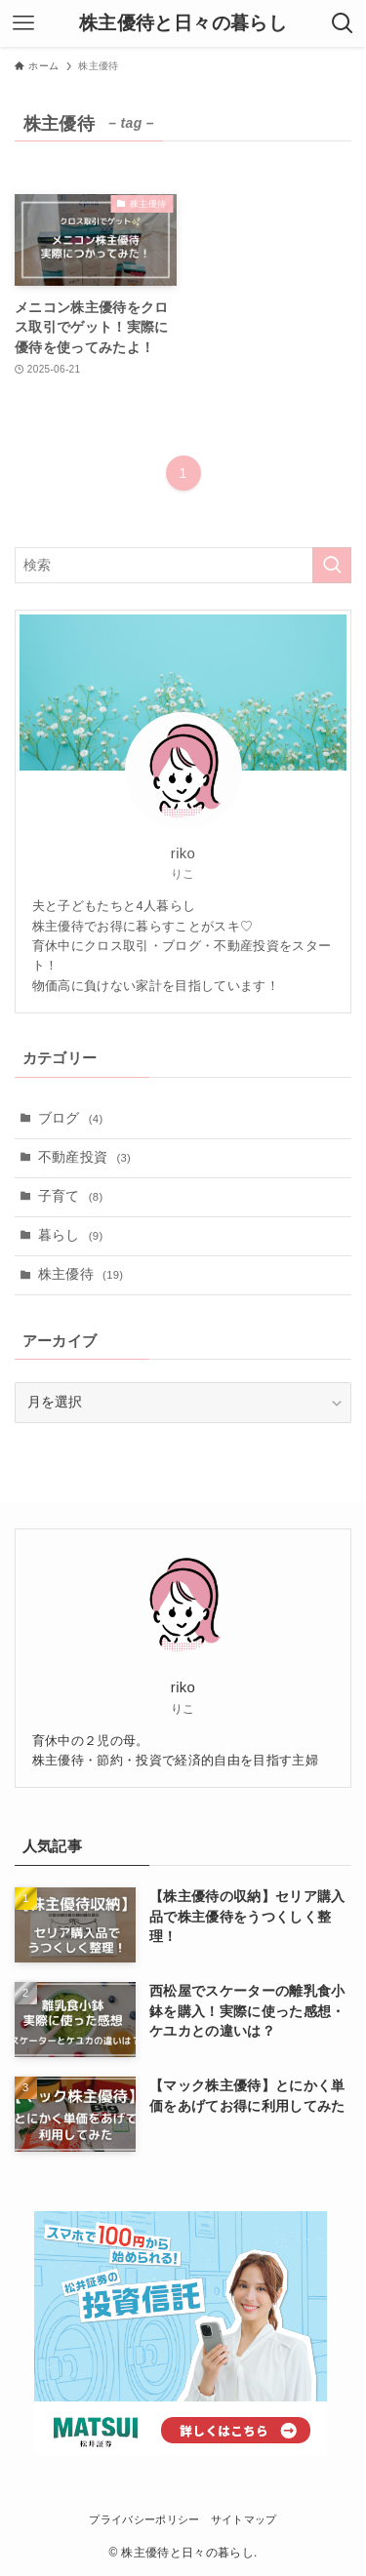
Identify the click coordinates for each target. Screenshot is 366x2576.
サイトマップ (244, 2519)
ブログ (70, 1118)
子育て (70, 1196)
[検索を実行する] (331, 565)
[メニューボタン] (23, 23)
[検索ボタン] (342, 23)
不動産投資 (85, 1157)
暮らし (70, 1235)
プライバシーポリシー (144, 2519)
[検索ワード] (183, 565)
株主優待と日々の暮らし (183, 24)
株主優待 (81, 1274)
